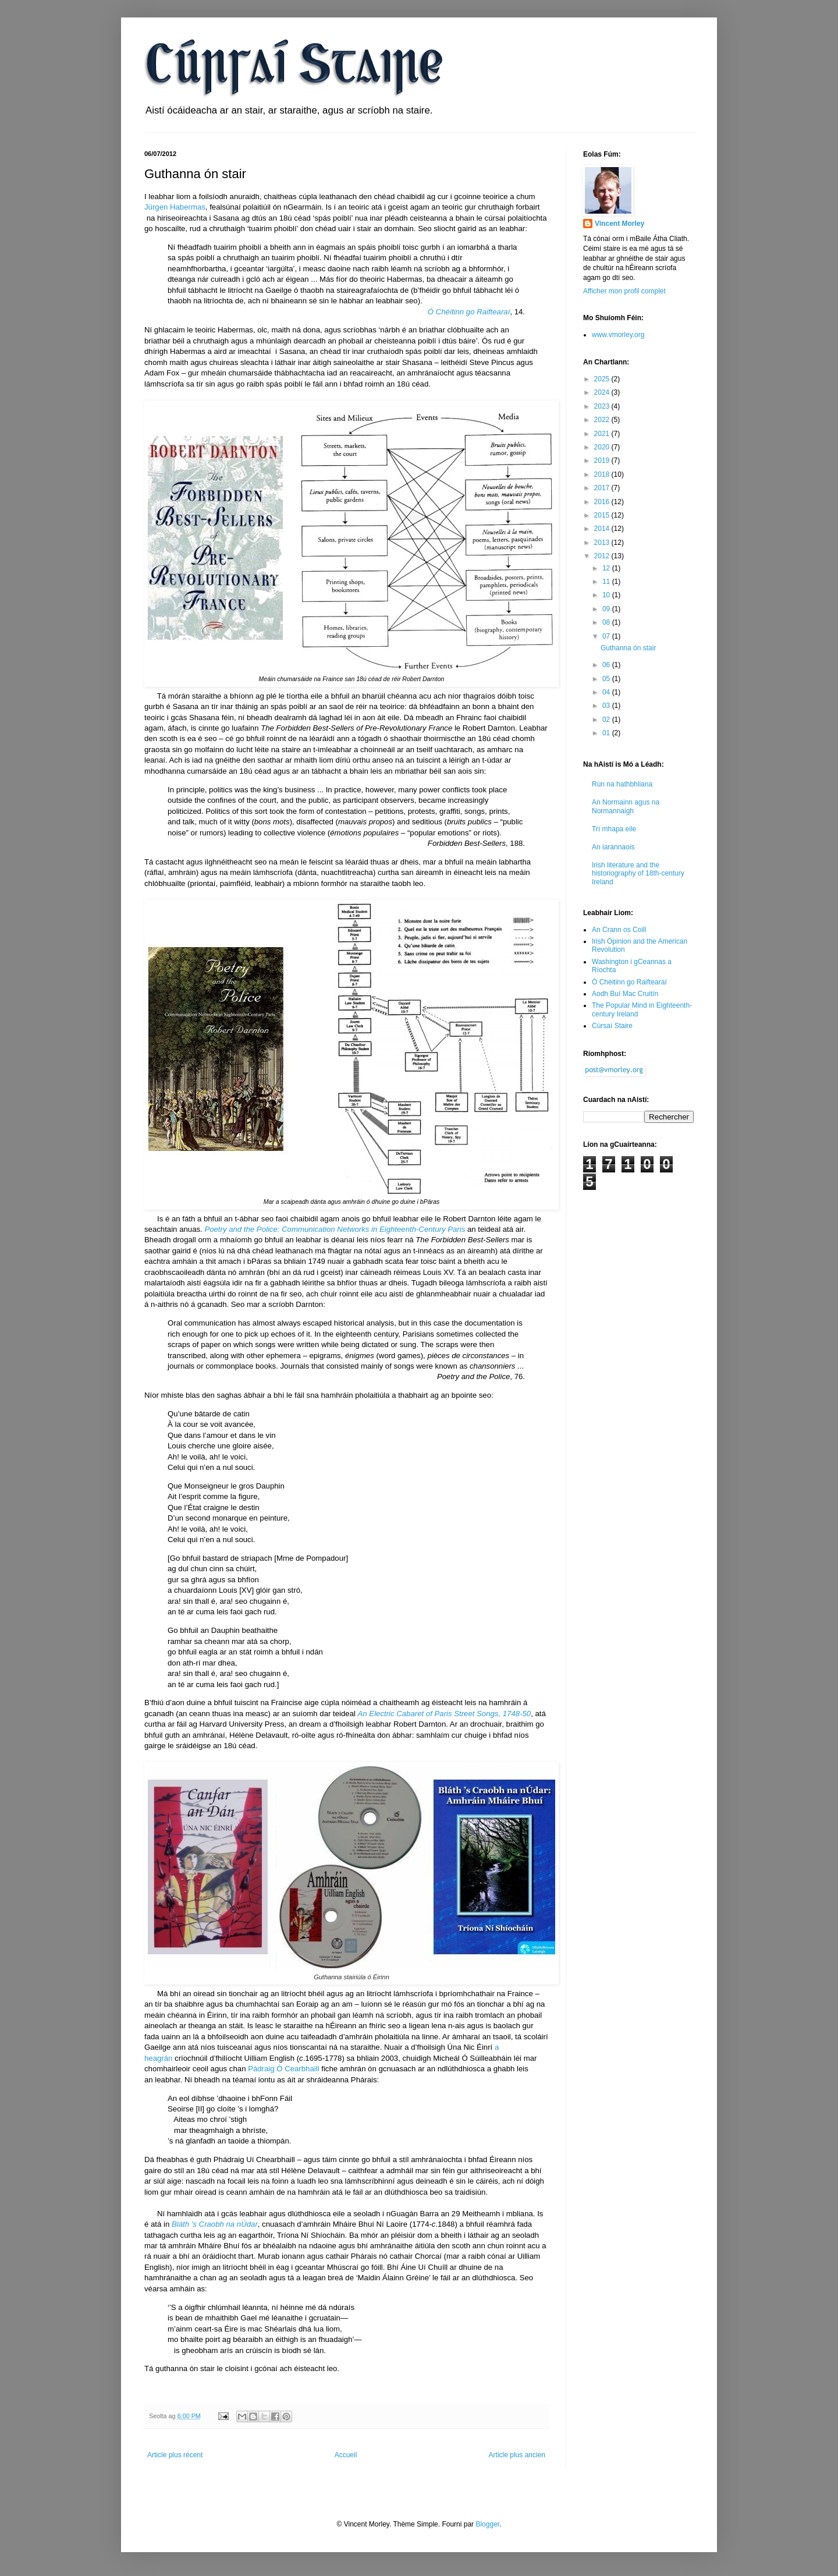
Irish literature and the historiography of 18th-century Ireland (638, 873)
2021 (603, 434)
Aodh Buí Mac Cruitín (625, 994)
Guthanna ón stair (628, 648)
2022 (603, 420)
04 (607, 692)
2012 (603, 556)
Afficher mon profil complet (624, 291)
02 (607, 719)
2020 (603, 447)
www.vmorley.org (618, 335)
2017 (603, 488)
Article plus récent (175, 2455)
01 (607, 733)
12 (607, 568)
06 (607, 665)
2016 (603, 502)
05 (607, 679)
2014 (603, 529)
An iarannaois (613, 847)
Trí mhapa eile (614, 829)
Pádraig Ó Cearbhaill (283, 2068)
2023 (603, 406)
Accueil (346, 2455)
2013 (603, 542)
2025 (603, 379)
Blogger (487, 2524)
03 (607, 705)
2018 (603, 474)
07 (607, 636)
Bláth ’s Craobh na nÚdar (215, 2224)
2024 (603, 392)
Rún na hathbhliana (622, 784)
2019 (603, 460)
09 (607, 609)
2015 (603, 515)
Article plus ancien (517, 2455)
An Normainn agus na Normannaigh (625, 806)
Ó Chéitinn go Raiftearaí (469, 311)
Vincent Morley (619, 223)
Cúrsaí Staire (612, 1026)
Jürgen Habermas (174, 207)
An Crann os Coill (619, 930)
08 (607, 622)
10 (607, 595)
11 (607, 581)
